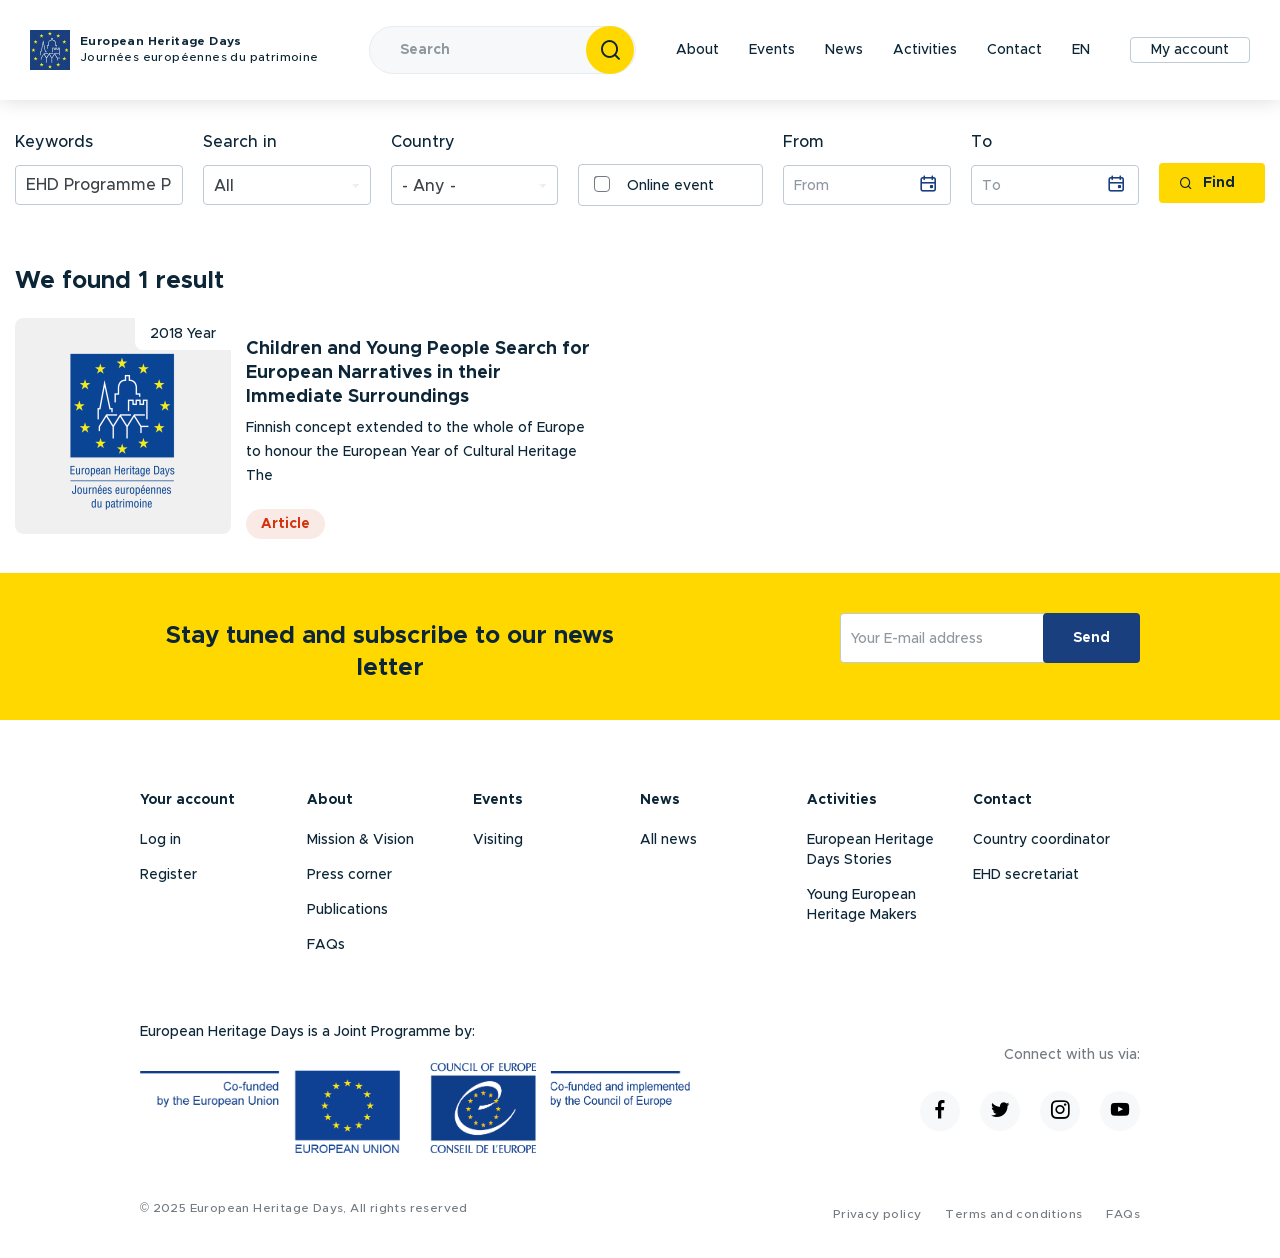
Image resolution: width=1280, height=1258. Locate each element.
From (803, 142)
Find (1207, 183)
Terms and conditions (1013, 1214)
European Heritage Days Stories (870, 850)
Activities (925, 50)
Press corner (349, 875)
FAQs (326, 945)
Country (423, 142)
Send (1091, 638)
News (844, 50)
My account (1190, 50)
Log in (160, 840)
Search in (240, 142)
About (697, 50)
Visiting (498, 840)
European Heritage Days (199, 50)
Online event (654, 184)
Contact (1014, 50)
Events (772, 50)
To (981, 142)
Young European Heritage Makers (862, 905)
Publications (347, 910)
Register (168, 875)
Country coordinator (1041, 840)
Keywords (54, 142)
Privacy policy (877, 1214)
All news (668, 840)
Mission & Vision (360, 840)
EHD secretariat (1026, 875)
